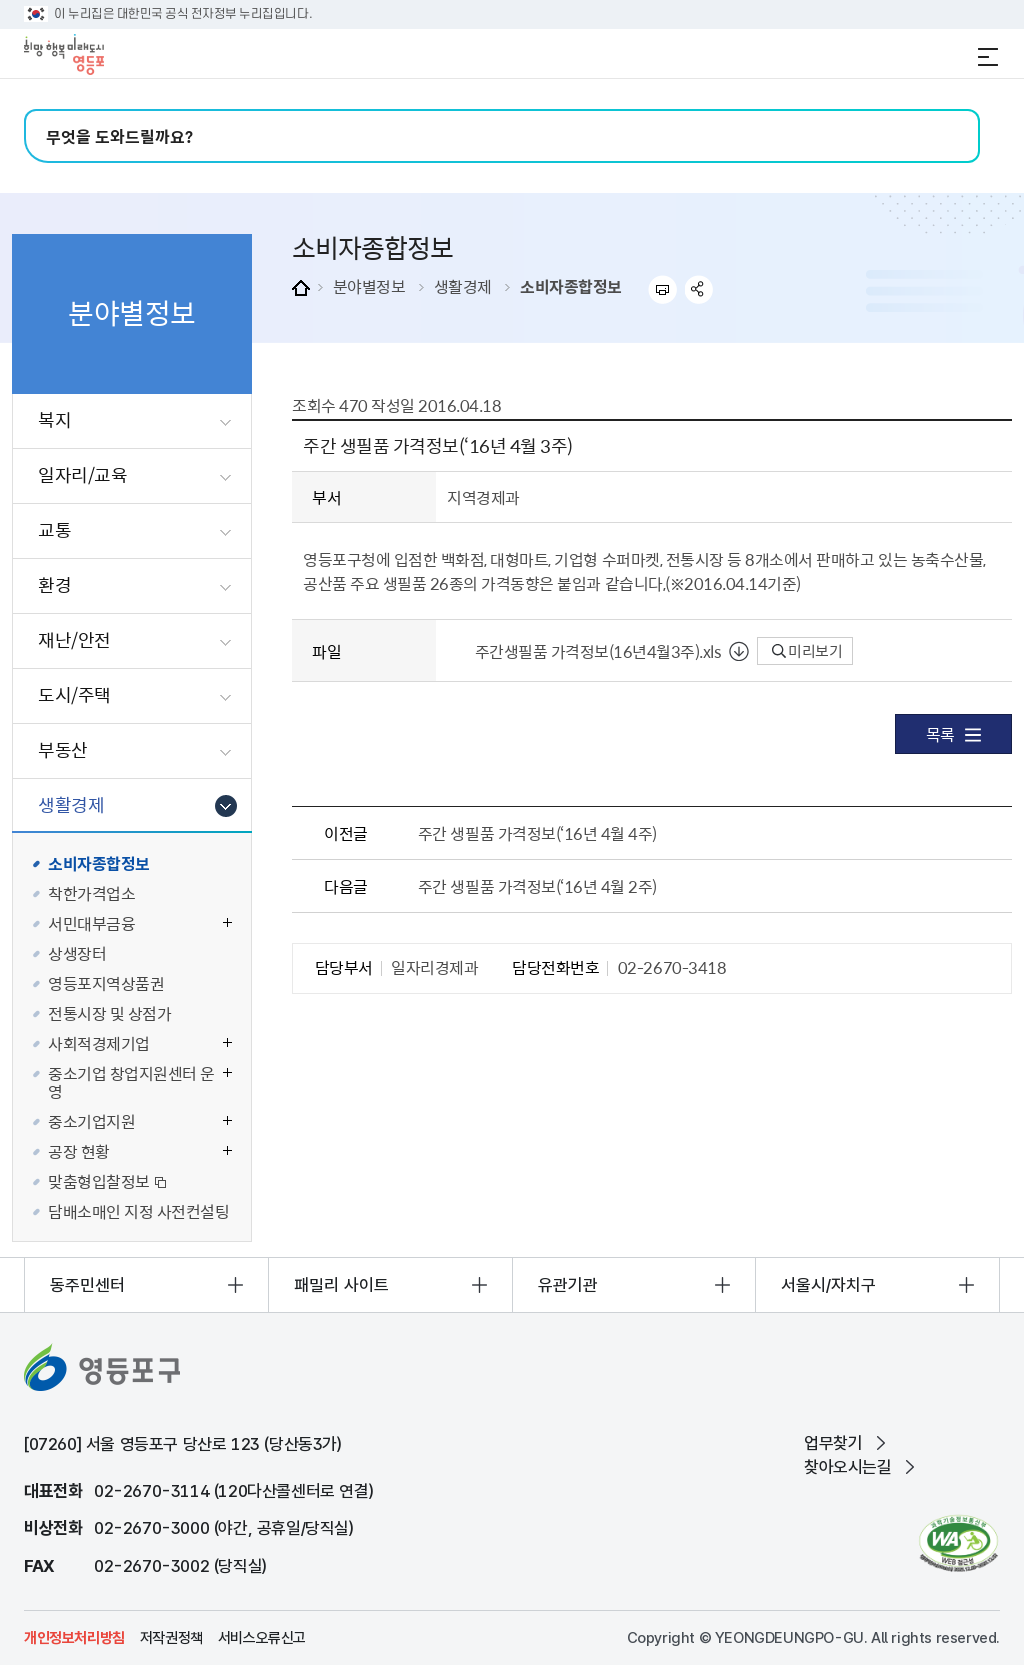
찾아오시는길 (848, 1467)
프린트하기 (662, 289)
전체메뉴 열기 (988, 57)
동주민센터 (87, 1285)
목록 (953, 734)
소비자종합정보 (571, 286)
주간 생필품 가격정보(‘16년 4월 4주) (537, 833)
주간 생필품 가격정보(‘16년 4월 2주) (537, 886)
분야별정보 (369, 286)
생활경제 (463, 286)
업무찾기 (833, 1443)
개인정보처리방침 (74, 1638)
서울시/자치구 (828, 1285)
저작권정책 (171, 1638)
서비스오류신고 (262, 1638)
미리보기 (807, 651)
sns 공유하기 (699, 289)
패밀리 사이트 (341, 1285)
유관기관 (568, 1285)
